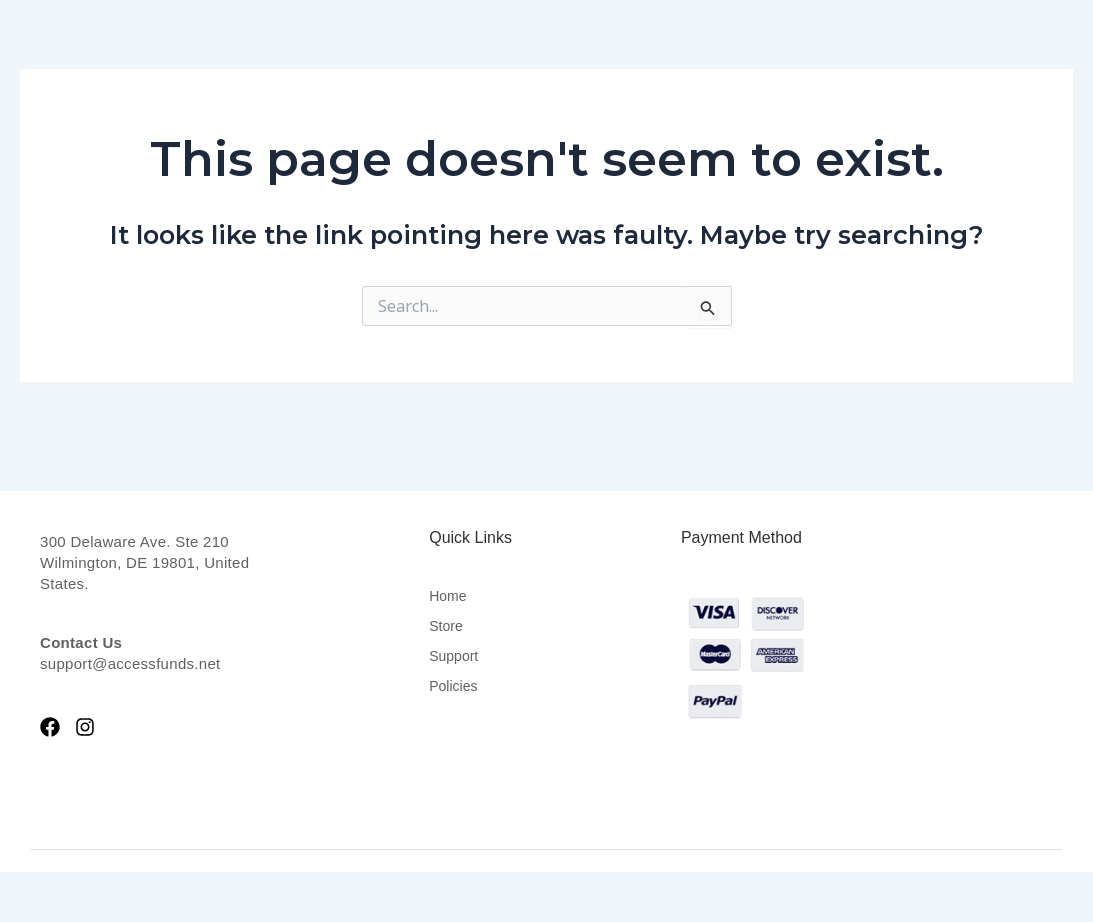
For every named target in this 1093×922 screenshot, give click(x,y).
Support (453, 656)
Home (447, 596)
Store (445, 626)
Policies (453, 686)
